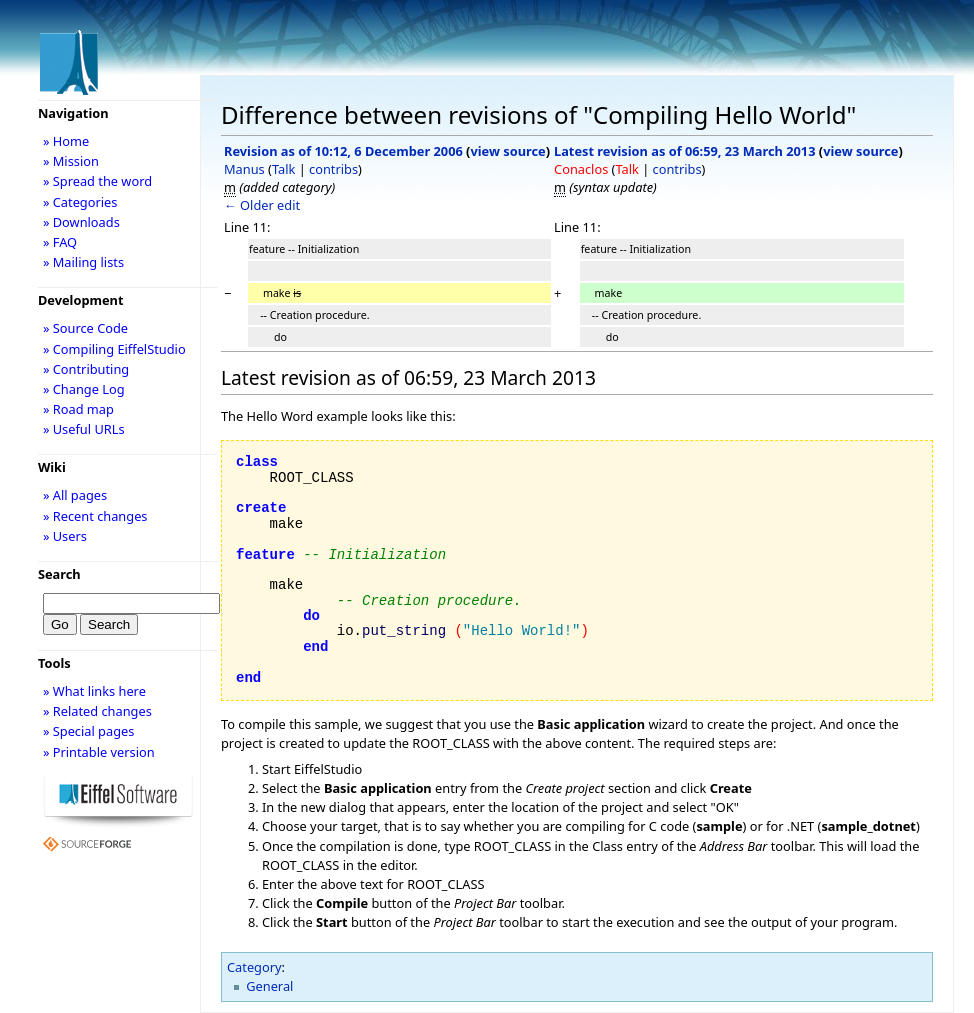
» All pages (75, 495)
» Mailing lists (83, 262)
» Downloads (81, 222)
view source (507, 151)
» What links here (94, 691)
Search (59, 574)
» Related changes (97, 711)
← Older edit (262, 205)
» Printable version (99, 752)
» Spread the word (97, 181)
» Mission (71, 161)
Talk (283, 169)
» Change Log (84, 389)
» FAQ (60, 242)
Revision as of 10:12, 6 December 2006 (343, 151)
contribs (333, 169)
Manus (244, 169)
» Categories (80, 202)
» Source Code (85, 328)
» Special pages (88, 731)
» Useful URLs (84, 429)
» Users (65, 536)
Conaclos (581, 169)
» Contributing (86, 369)
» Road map (78, 409)
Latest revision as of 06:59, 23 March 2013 (684, 151)
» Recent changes (95, 516)
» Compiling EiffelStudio (114, 349)
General (269, 986)
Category (254, 967)
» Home (66, 141)
